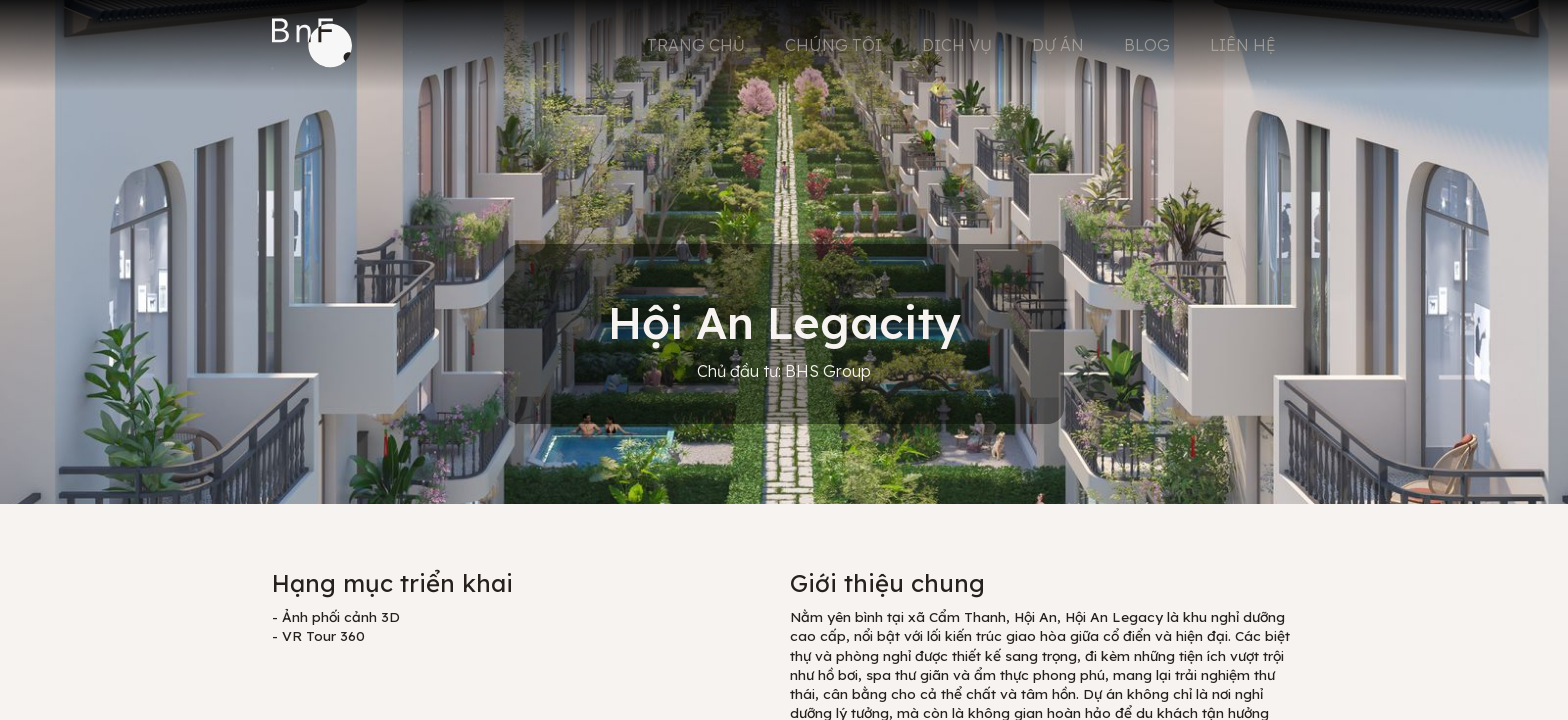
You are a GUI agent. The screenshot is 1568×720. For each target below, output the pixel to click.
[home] (312, 45)
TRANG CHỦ (696, 45)
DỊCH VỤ (957, 45)
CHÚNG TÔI (833, 45)
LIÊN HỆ (1243, 45)
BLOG (1147, 45)
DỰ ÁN (1058, 45)
